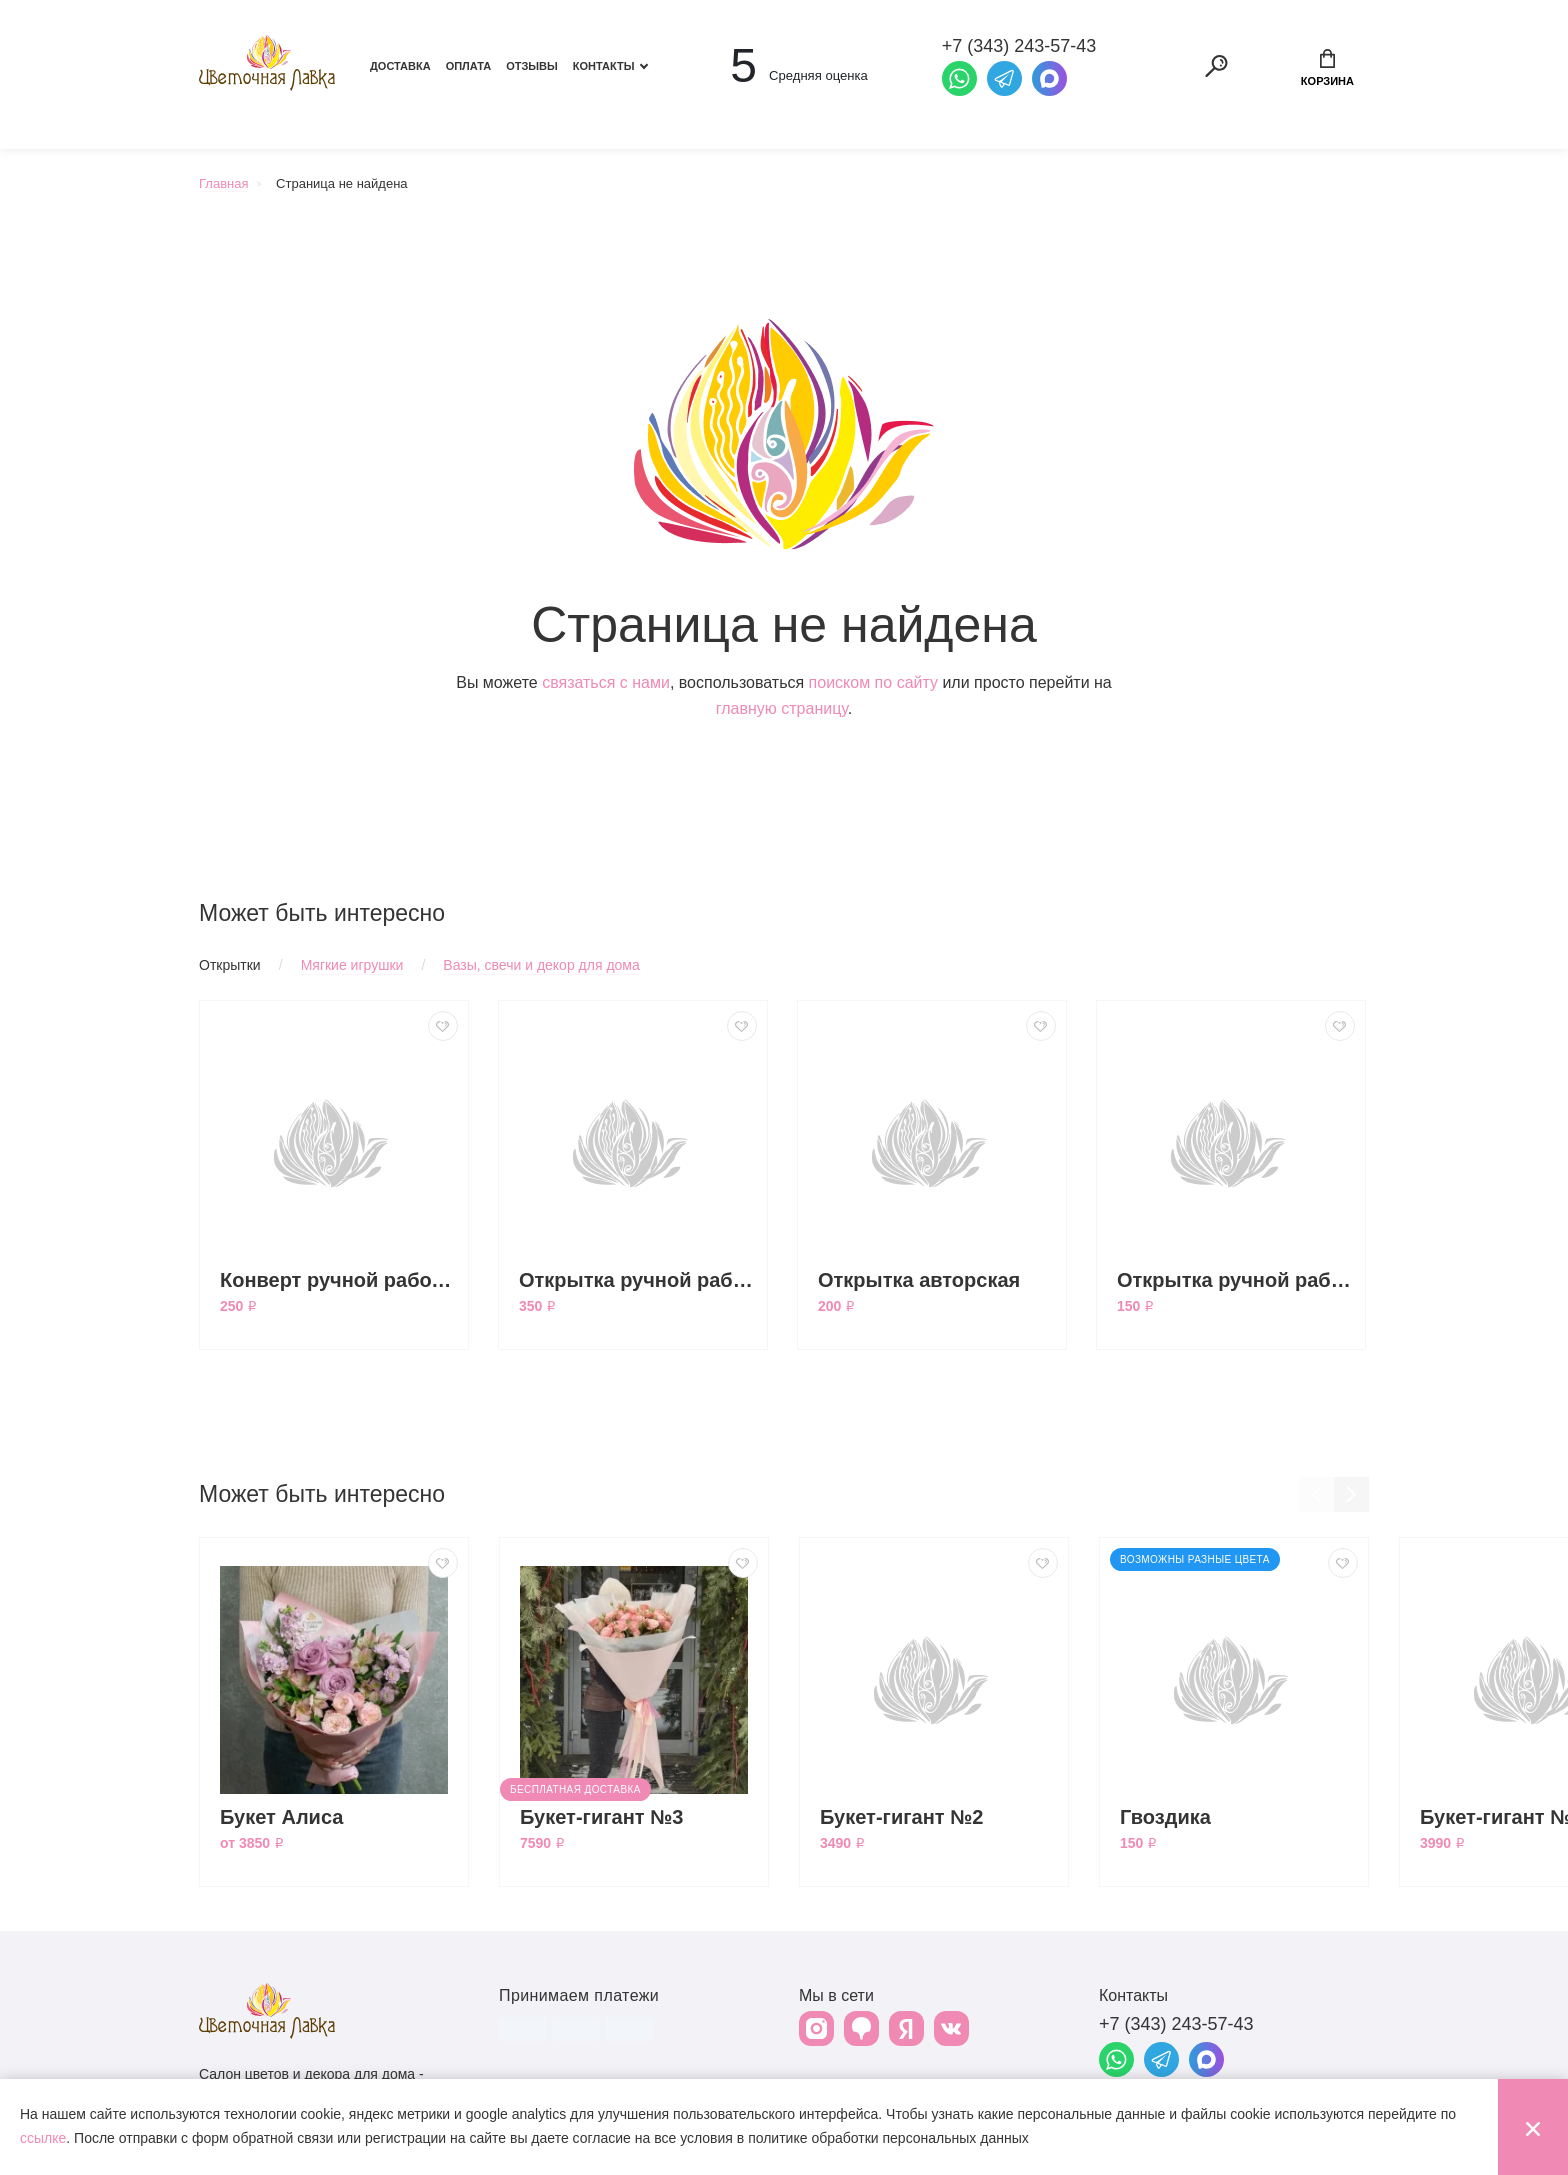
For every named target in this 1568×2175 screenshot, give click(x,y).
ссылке (43, 2138)
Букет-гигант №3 (602, 1817)
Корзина (1327, 68)
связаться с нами (606, 682)
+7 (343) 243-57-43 (1176, 2024)
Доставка (400, 66)
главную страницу (782, 708)
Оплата (469, 66)
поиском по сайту (873, 682)
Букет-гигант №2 (902, 1817)
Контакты (604, 66)
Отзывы (532, 66)
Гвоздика (1165, 1817)
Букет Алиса (281, 1817)
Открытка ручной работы (1236, 1280)
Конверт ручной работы (339, 1280)
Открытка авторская (919, 1280)
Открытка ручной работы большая (638, 1280)
